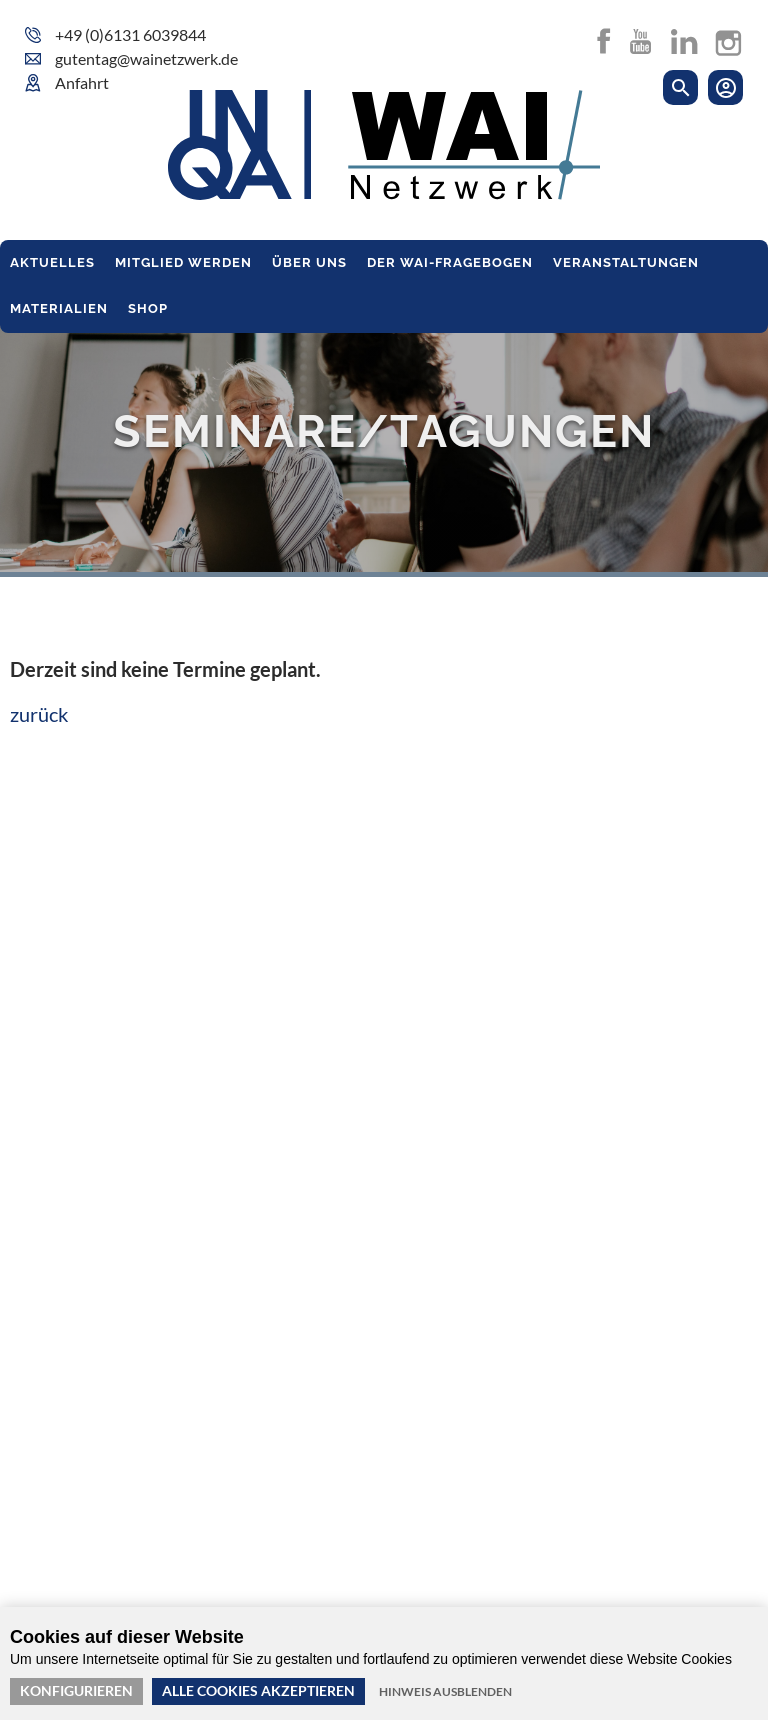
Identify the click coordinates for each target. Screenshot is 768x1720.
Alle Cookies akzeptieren (258, 1690)
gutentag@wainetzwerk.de (146, 58)
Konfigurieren (76, 1690)
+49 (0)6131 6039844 (130, 34)
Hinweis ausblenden (445, 1691)
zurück (39, 714)
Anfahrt (82, 82)
